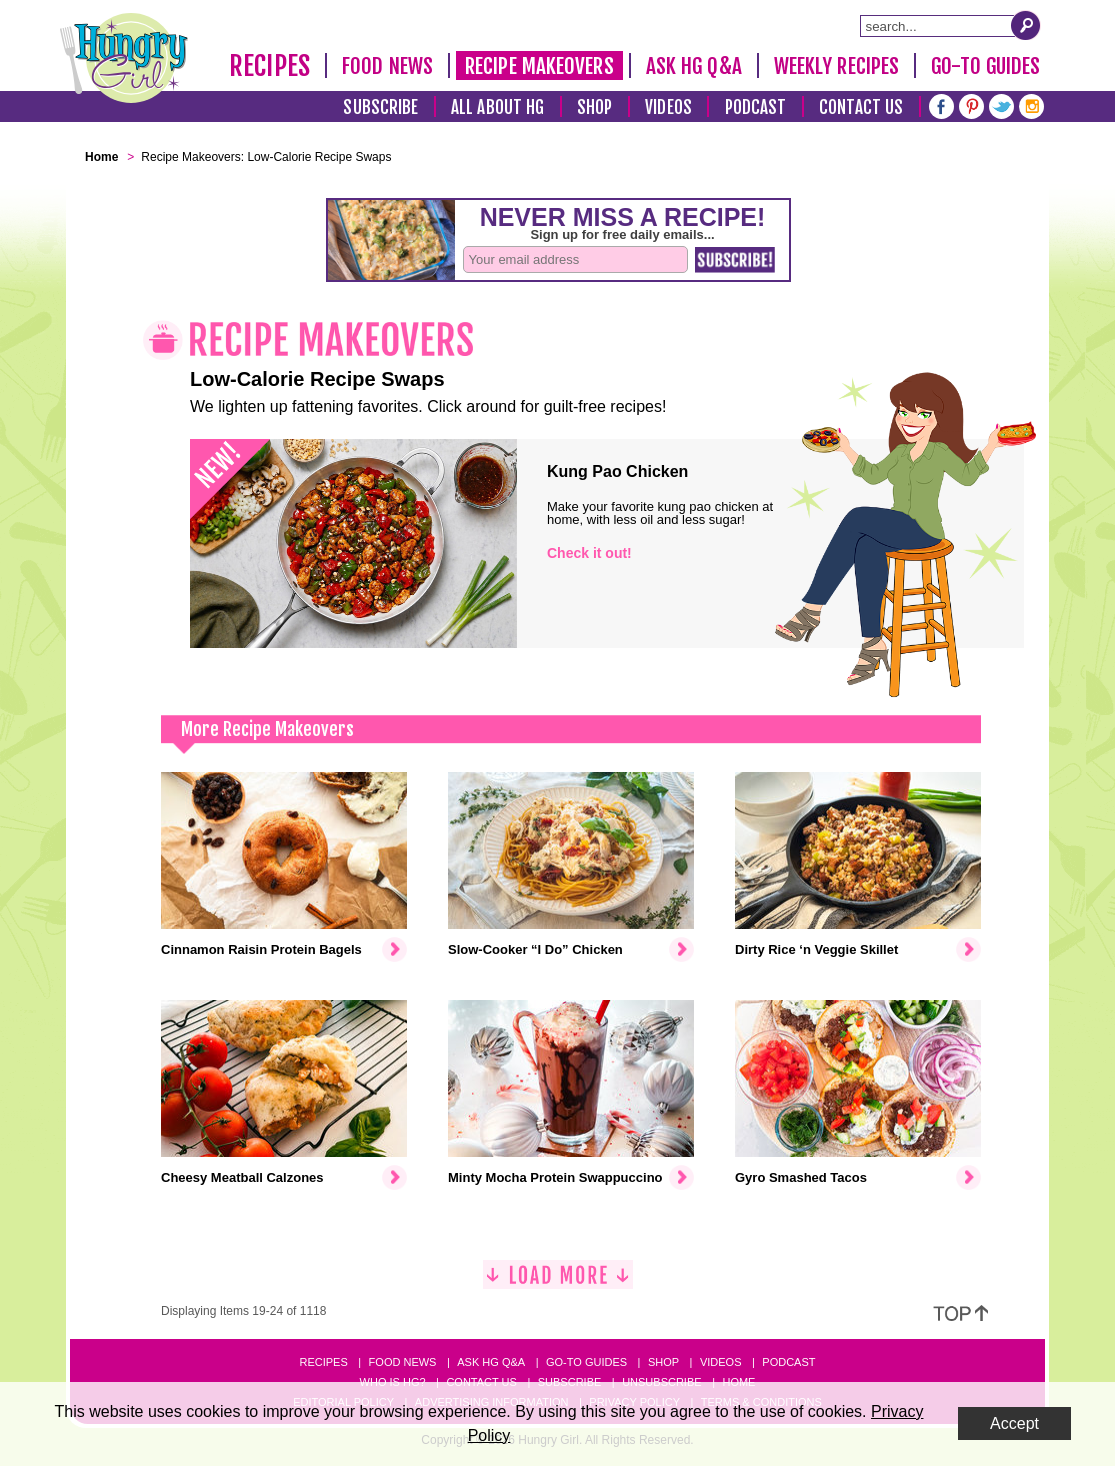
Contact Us (861, 107)
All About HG (497, 107)
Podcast (756, 107)
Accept (1014, 1423)
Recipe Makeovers (539, 66)
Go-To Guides (985, 66)
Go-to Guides (586, 1362)
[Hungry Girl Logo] (124, 58)
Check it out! (589, 553)
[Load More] (558, 1282)
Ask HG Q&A (694, 66)
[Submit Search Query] (1026, 25)
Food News (387, 66)
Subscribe (380, 107)
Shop (594, 107)
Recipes (269, 66)
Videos (668, 107)
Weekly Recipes (836, 66)
